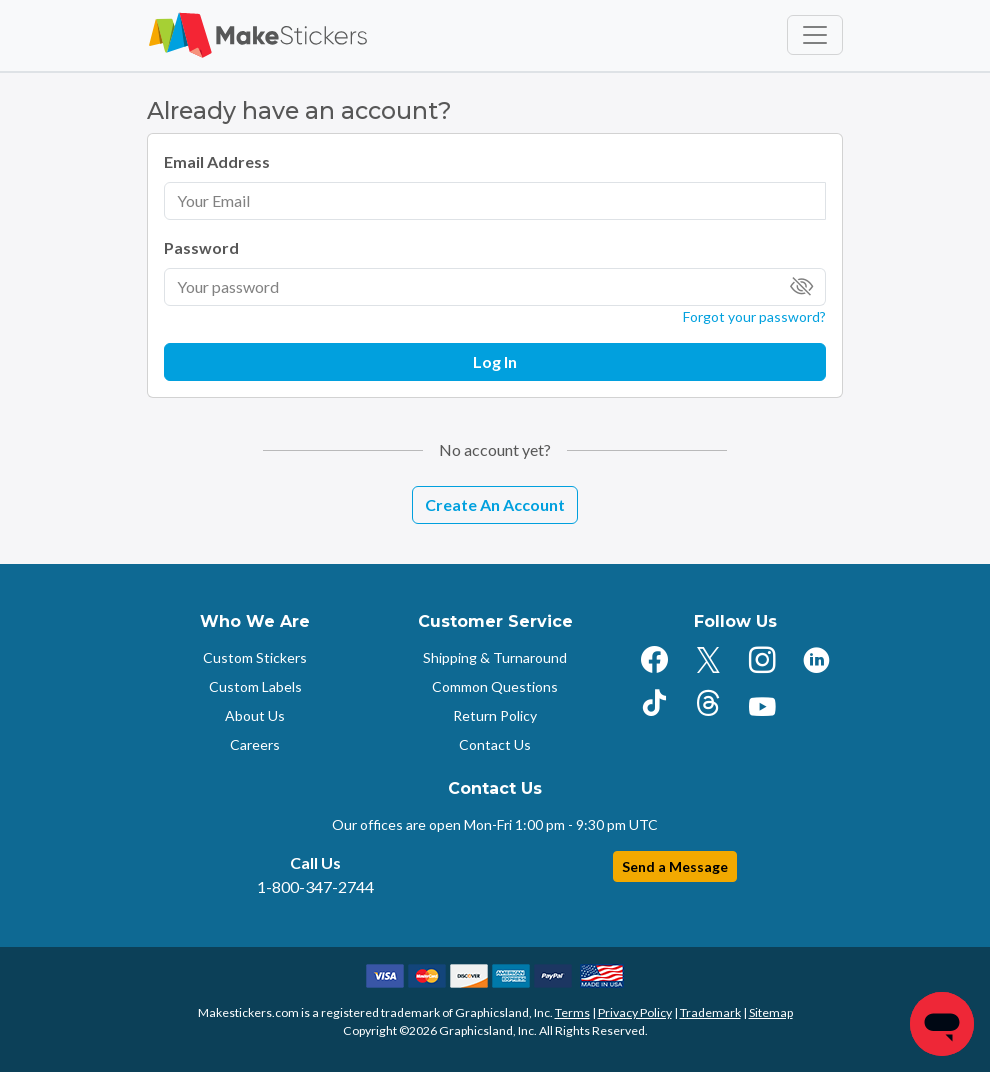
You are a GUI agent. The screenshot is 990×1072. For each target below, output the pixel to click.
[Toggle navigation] (815, 35)
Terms (572, 1012)
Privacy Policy (635, 1012)
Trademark (710, 1012)
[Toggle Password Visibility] (802, 287)
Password (201, 247)
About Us (255, 715)
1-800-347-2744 (315, 886)
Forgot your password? (754, 316)
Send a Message (675, 866)
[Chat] (942, 1024)
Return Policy (495, 715)
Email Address (217, 161)
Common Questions (495, 686)
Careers (255, 744)
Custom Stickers (255, 657)
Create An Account (495, 504)
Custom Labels (255, 686)
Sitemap (771, 1012)
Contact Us (495, 744)
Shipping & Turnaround (495, 657)
